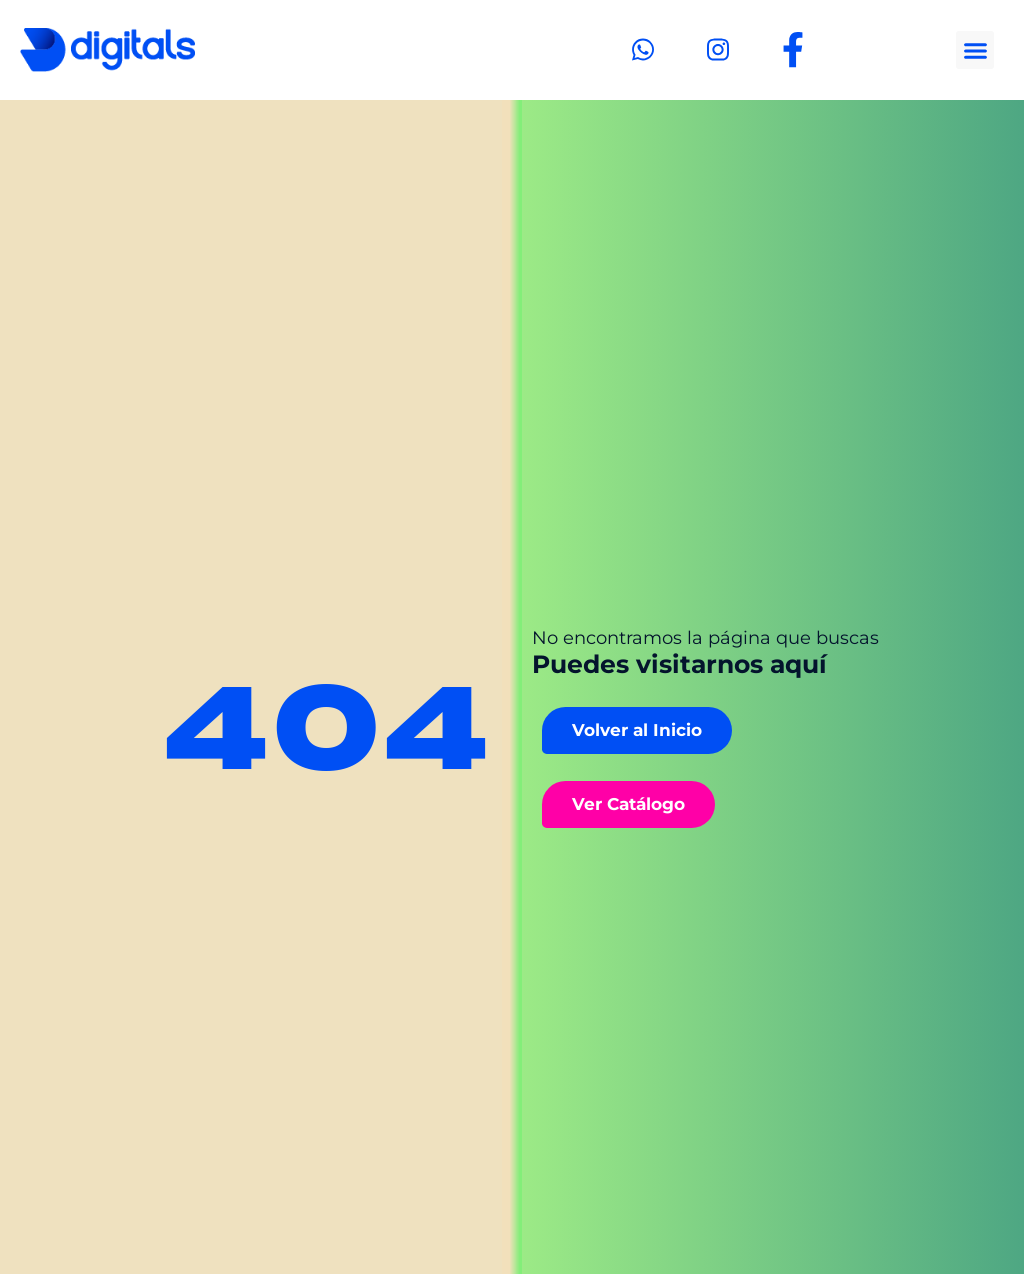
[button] (975, 50)
